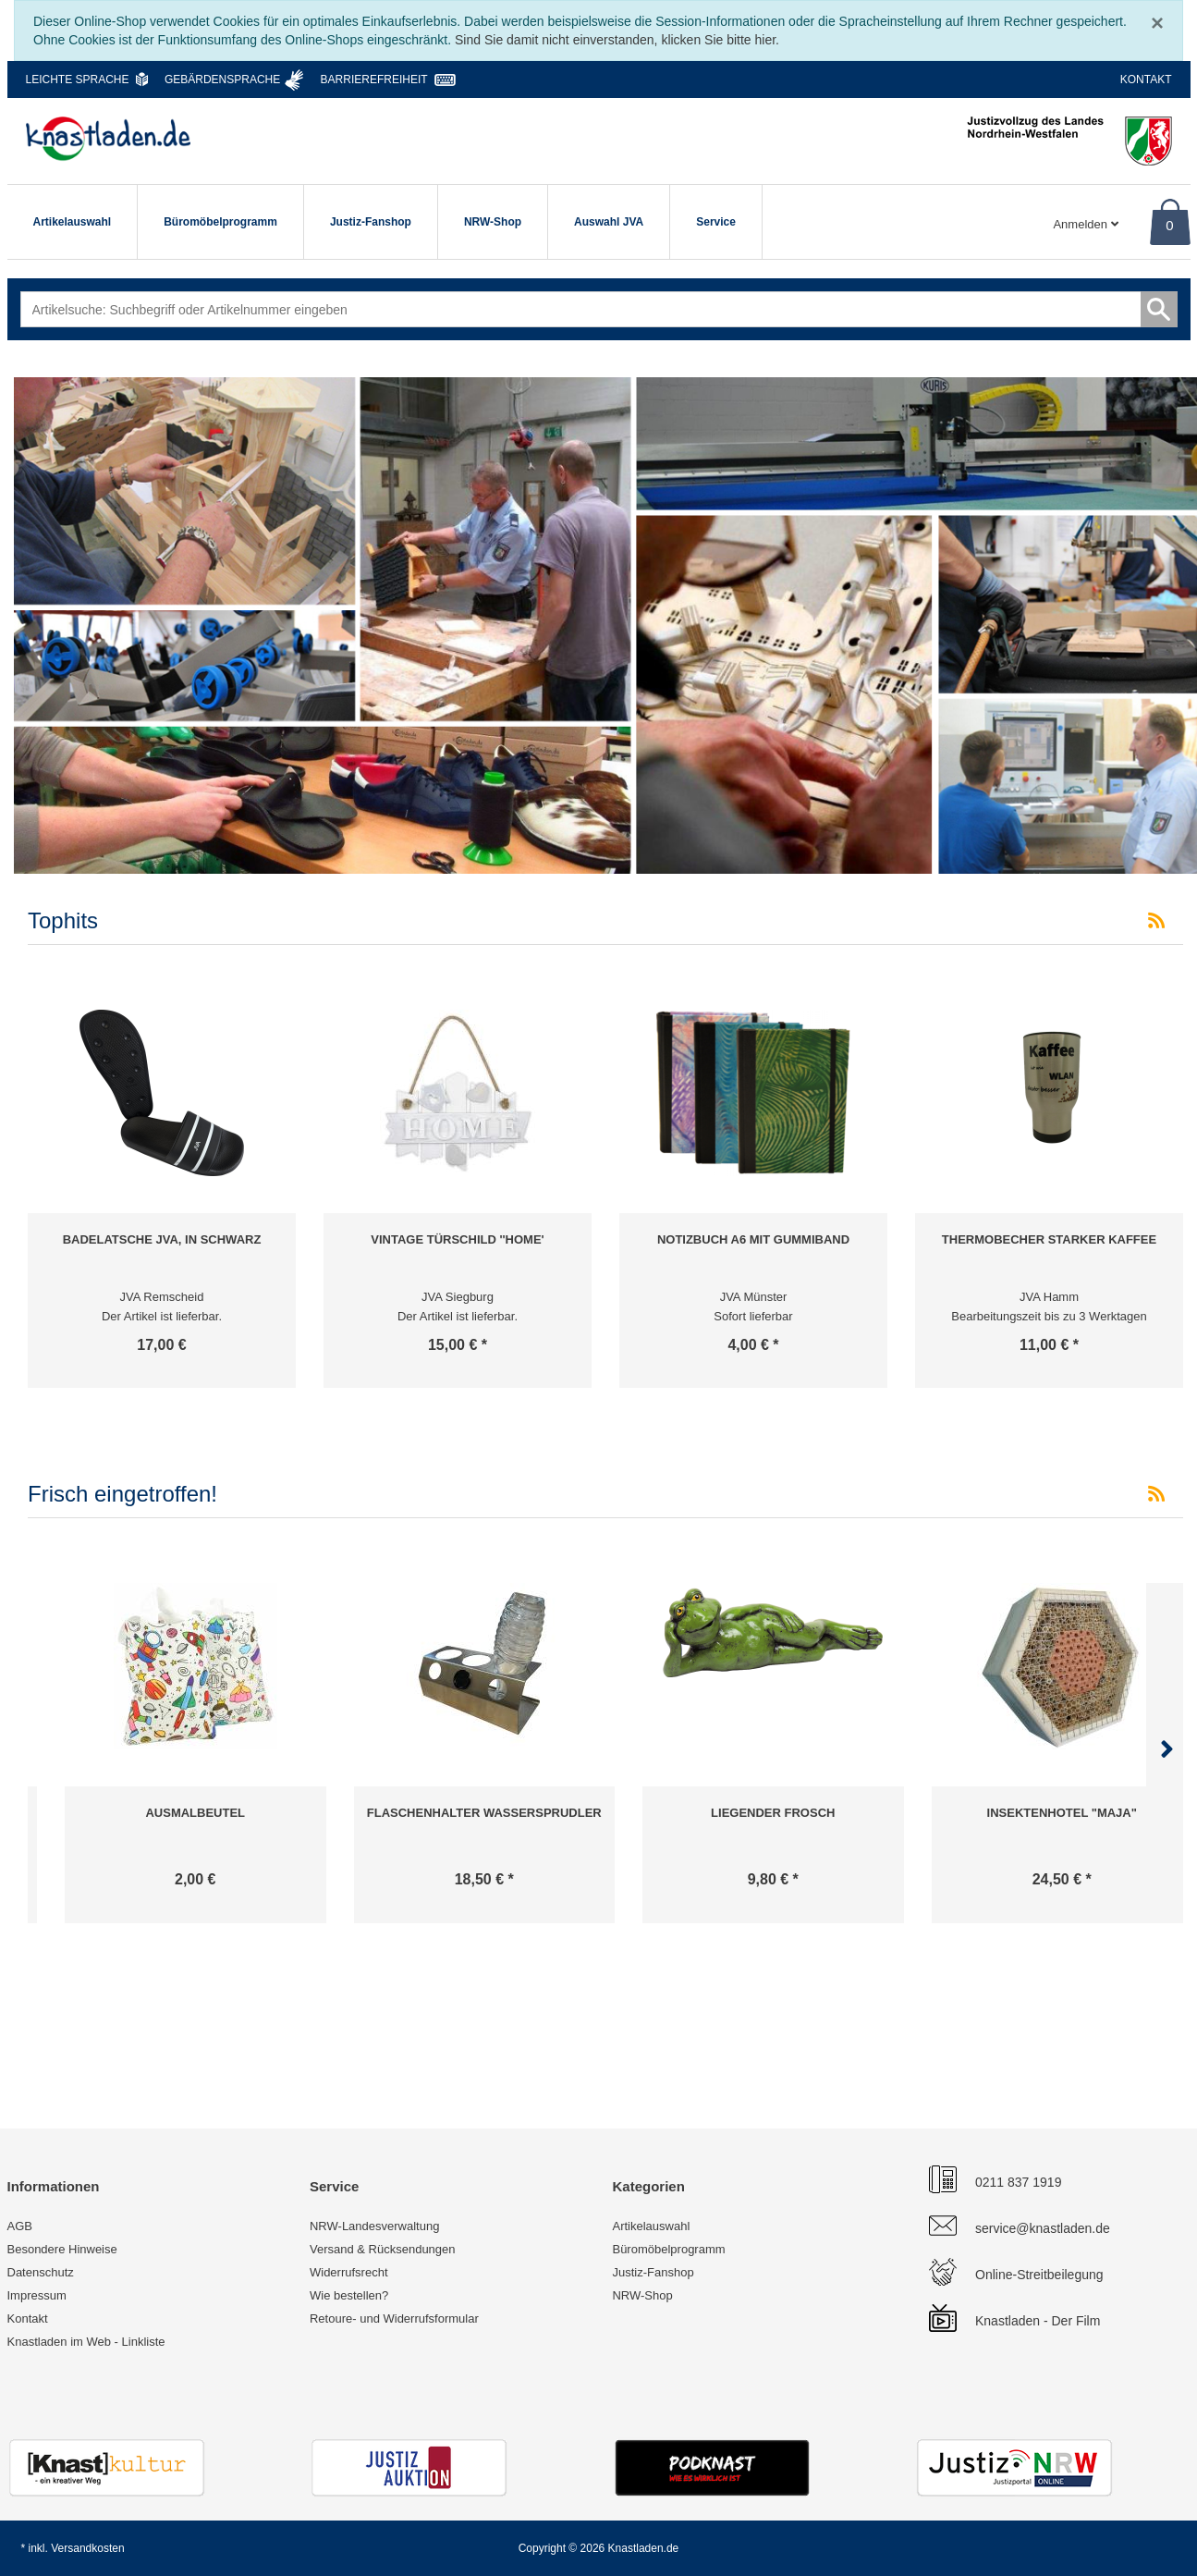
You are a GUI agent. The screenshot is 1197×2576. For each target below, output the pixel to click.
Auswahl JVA (608, 221)
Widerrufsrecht (349, 2272)
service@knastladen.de (1042, 2228)
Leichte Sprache (77, 79)
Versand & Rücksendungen (383, 2249)
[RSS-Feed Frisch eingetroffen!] (1156, 1494)
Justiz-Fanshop (370, 221)
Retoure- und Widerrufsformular (394, 2318)
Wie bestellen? (349, 2295)
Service (716, 221)
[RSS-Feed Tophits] (1156, 921)
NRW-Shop (492, 221)
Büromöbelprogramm (220, 221)
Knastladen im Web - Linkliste (86, 2342)
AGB (19, 2226)
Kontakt (1146, 79)
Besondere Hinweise (62, 2249)
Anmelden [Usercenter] (1085, 224)
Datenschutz (40, 2272)
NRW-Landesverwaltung (374, 2226)
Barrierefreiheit (374, 79)
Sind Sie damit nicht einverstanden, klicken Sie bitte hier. (617, 39)
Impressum (37, 2295)
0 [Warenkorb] (1169, 225)
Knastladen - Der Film (1037, 2320)
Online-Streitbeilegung (1039, 2274)
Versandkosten (87, 2548)
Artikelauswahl (72, 221)
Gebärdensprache (222, 79)
